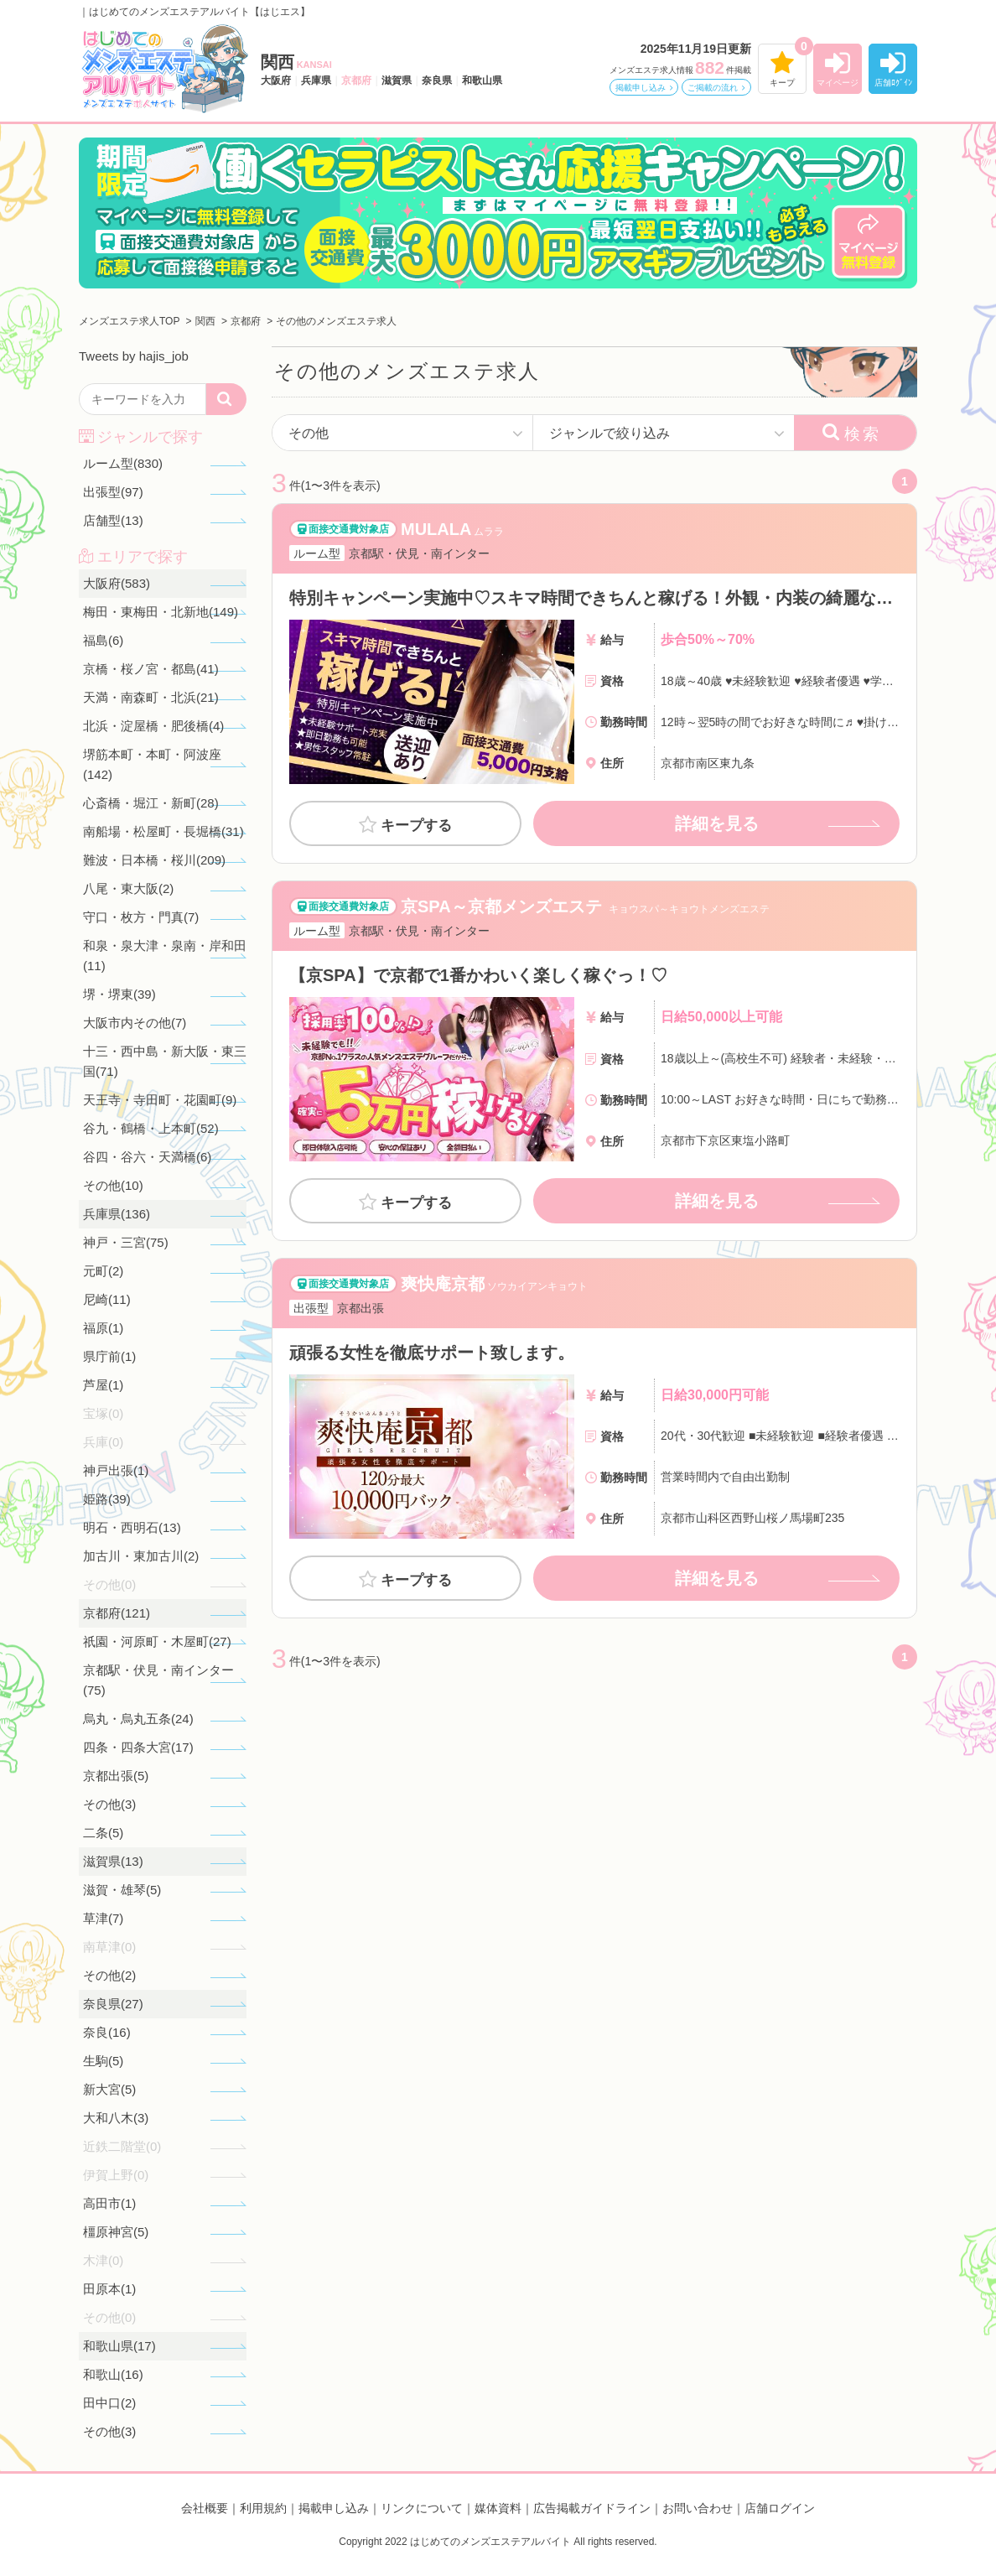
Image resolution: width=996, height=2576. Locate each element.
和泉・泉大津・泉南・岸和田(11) (164, 955)
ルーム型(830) (123, 463)
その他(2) (109, 1975)
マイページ (838, 82)
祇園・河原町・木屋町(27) (157, 1641)
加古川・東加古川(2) (141, 1556)
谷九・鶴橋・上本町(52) (151, 1128)
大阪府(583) (116, 583)
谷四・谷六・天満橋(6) (147, 1157)
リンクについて (422, 2508)
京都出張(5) (115, 1775)
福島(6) (103, 640)
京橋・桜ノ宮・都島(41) (151, 669)
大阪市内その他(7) (134, 1022)
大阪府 (276, 80)
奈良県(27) (113, 2004)
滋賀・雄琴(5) (122, 1890)
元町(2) (103, 1271)
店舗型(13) (113, 520)
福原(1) (103, 1328)
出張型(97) (113, 492)
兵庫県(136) (116, 1214)
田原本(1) (109, 2289)
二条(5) (103, 1833)
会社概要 (204, 2508)
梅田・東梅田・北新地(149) (160, 612)
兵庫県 (316, 80)
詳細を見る (717, 823)
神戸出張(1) (115, 1470)
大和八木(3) (115, 2118)
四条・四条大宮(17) (138, 1747)
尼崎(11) (107, 1299)
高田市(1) (109, 2203)
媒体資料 (498, 2508)
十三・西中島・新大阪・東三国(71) (164, 1061)
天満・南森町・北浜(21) (151, 697)
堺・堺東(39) (119, 994)
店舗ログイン (779, 2508)
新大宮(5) (109, 2089)
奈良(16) (107, 2032)
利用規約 (263, 2508)
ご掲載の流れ (712, 87)
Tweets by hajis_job (134, 356)
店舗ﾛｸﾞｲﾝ (893, 82)
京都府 (356, 80)
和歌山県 (482, 80)
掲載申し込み (640, 87)
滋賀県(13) (113, 1861)
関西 (296, 62)
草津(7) (103, 1918)
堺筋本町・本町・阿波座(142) (152, 764)
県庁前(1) (109, 1356)
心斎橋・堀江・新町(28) (151, 803)
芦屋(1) (103, 1385)
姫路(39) (107, 1499)
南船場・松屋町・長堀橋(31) (163, 831)
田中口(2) (109, 2403)
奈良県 (437, 80)
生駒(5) (103, 2061)
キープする (416, 826)
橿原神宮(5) (115, 2232)
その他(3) (109, 1804)
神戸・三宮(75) (126, 1242)
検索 (862, 434)
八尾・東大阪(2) (128, 888)
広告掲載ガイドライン (592, 2508)
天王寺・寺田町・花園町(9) (159, 1100)
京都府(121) (116, 1613)
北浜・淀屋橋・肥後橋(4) (153, 726)
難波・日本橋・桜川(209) (154, 860)
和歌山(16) (113, 2374)
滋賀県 (396, 80)
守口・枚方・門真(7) (141, 917)
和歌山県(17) (119, 2346)
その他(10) (113, 1185)
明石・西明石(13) (132, 1527)
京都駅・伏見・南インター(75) (158, 1680)
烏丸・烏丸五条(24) (138, 1718)
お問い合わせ (697, 2508)
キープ (782, 82)
